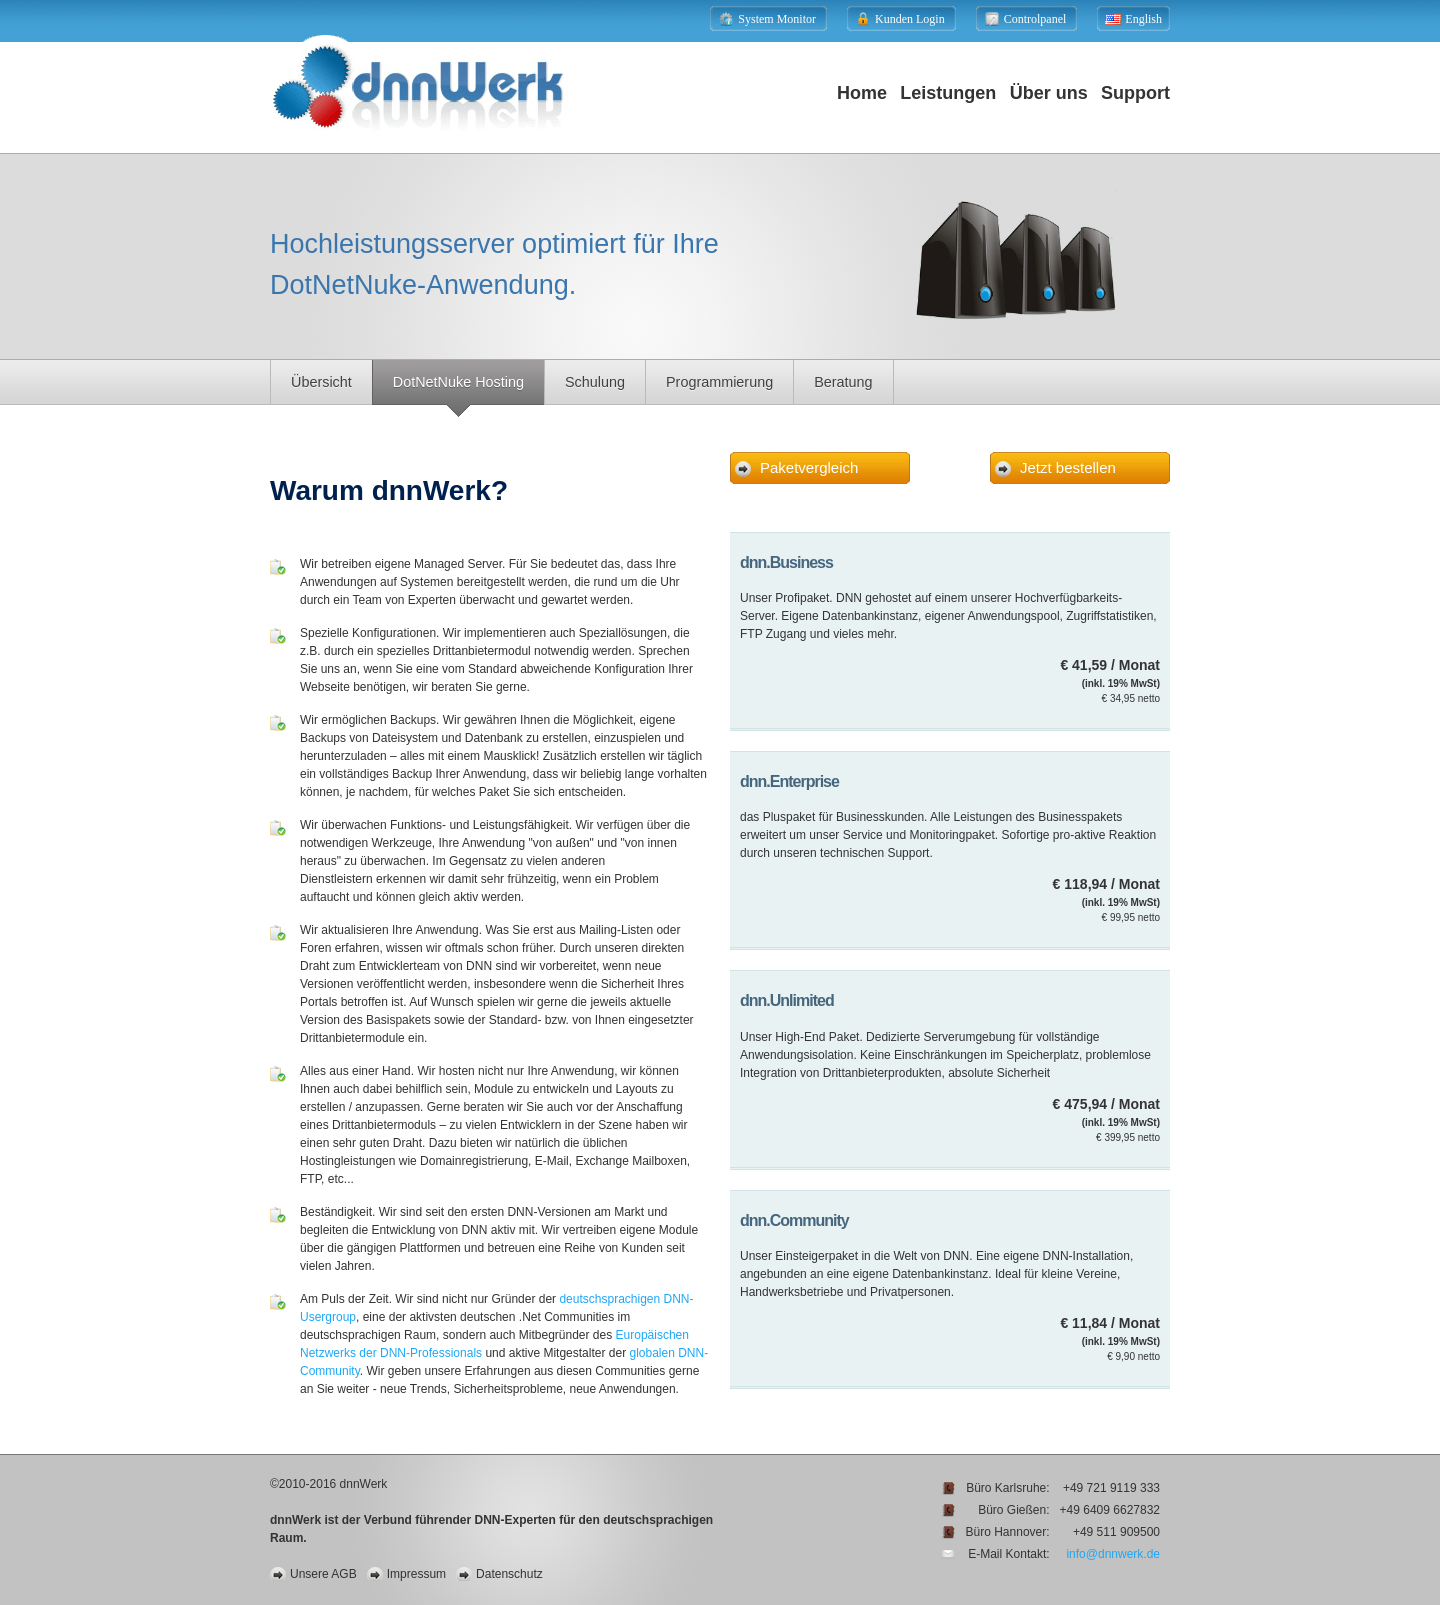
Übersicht (321, 382)
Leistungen (948, 93)
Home (862, 93)
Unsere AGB (323, 1574)
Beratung (843, 382)
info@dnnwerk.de (1113, 1554)
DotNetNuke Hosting (458, 382)
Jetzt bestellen (1068, 467)
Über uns (1049, 93)
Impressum (416, 1574)
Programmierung (719, 382)
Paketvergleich (809, 467)
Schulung (595, 382)
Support (1135, 93)
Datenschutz (509, 1574)
